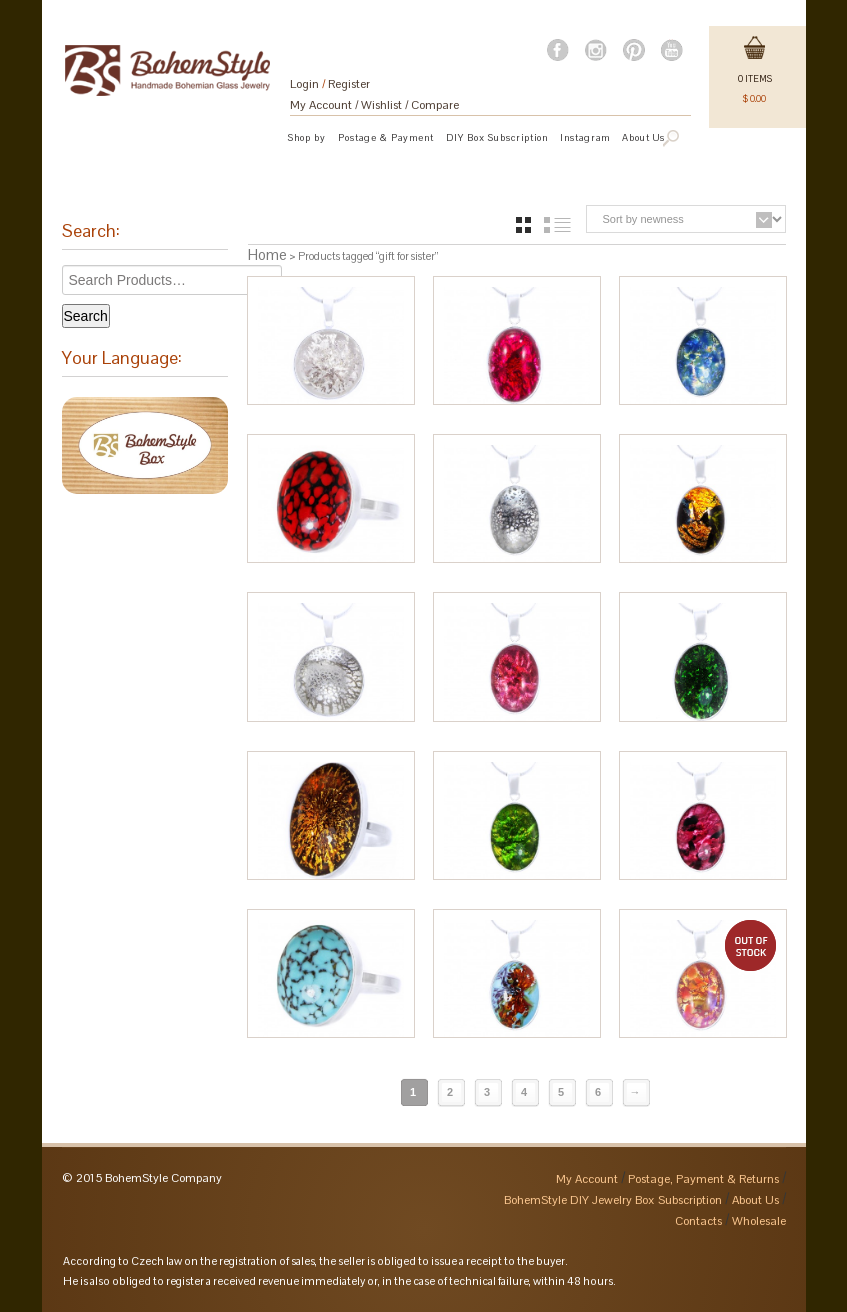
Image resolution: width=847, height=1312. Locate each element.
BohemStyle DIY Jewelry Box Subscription (613, 1200)
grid (523, 225)
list (557, 225)
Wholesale (759, 1221)
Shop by (307, 137)
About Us (755, 1200)
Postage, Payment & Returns (703, 1179)
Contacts (698, 1221)
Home (267, 254)
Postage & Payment (386, 137)
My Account (321, 105)
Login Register (330, 84)
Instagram (585, 137)
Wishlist (381, 105)
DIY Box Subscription (497, 137)
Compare (435, 105)
